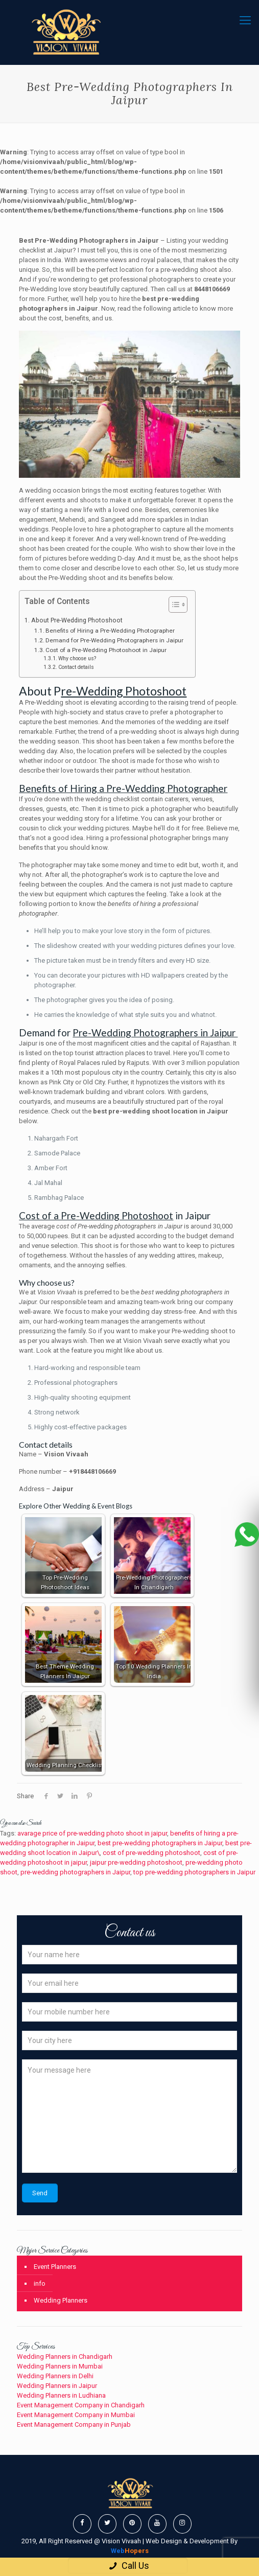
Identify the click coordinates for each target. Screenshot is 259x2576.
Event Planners (55, 2266)
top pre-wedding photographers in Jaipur (194, 1872)
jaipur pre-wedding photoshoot (136, 1862)
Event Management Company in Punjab (74, 2424)
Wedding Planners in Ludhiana (61, 2395)
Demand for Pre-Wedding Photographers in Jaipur (115, 640)
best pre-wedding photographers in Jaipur (160, 1843)
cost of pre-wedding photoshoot (151, 1852)
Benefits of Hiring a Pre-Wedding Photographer (110, 630)
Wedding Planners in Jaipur (57, 2385)
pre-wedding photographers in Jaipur (75, 1872)
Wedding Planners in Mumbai (60, 2366)
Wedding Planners (60, 2300)
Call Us (127, 2565)
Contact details (76, 667)
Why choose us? (77, 658)
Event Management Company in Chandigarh (81, 2405)
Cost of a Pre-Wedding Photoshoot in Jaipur (106, 650)
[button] (173, 606)
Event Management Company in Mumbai (76, 2415)
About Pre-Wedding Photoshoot (77, 620)
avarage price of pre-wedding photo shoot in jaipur (92, 1833)
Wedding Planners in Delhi (55, 2376)
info (39, 2283)
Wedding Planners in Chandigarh (64, 2356)
